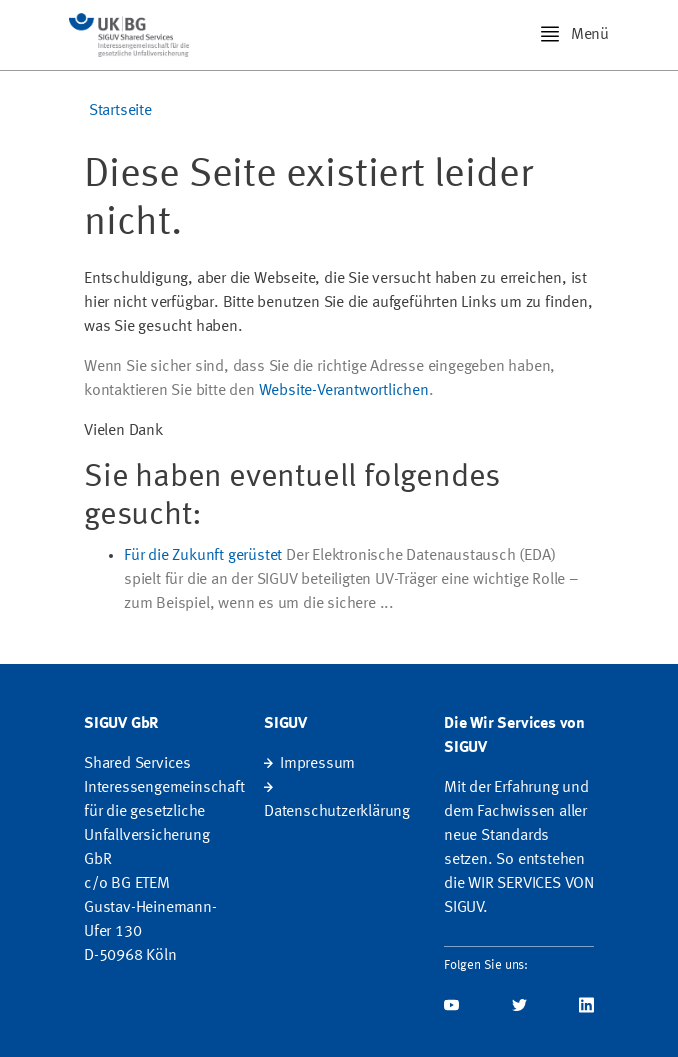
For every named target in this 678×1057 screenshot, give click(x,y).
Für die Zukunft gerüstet (203, 556)
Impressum (317, 764)
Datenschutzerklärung (337, 812)
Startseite (120, 111)
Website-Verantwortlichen (344, 391)
